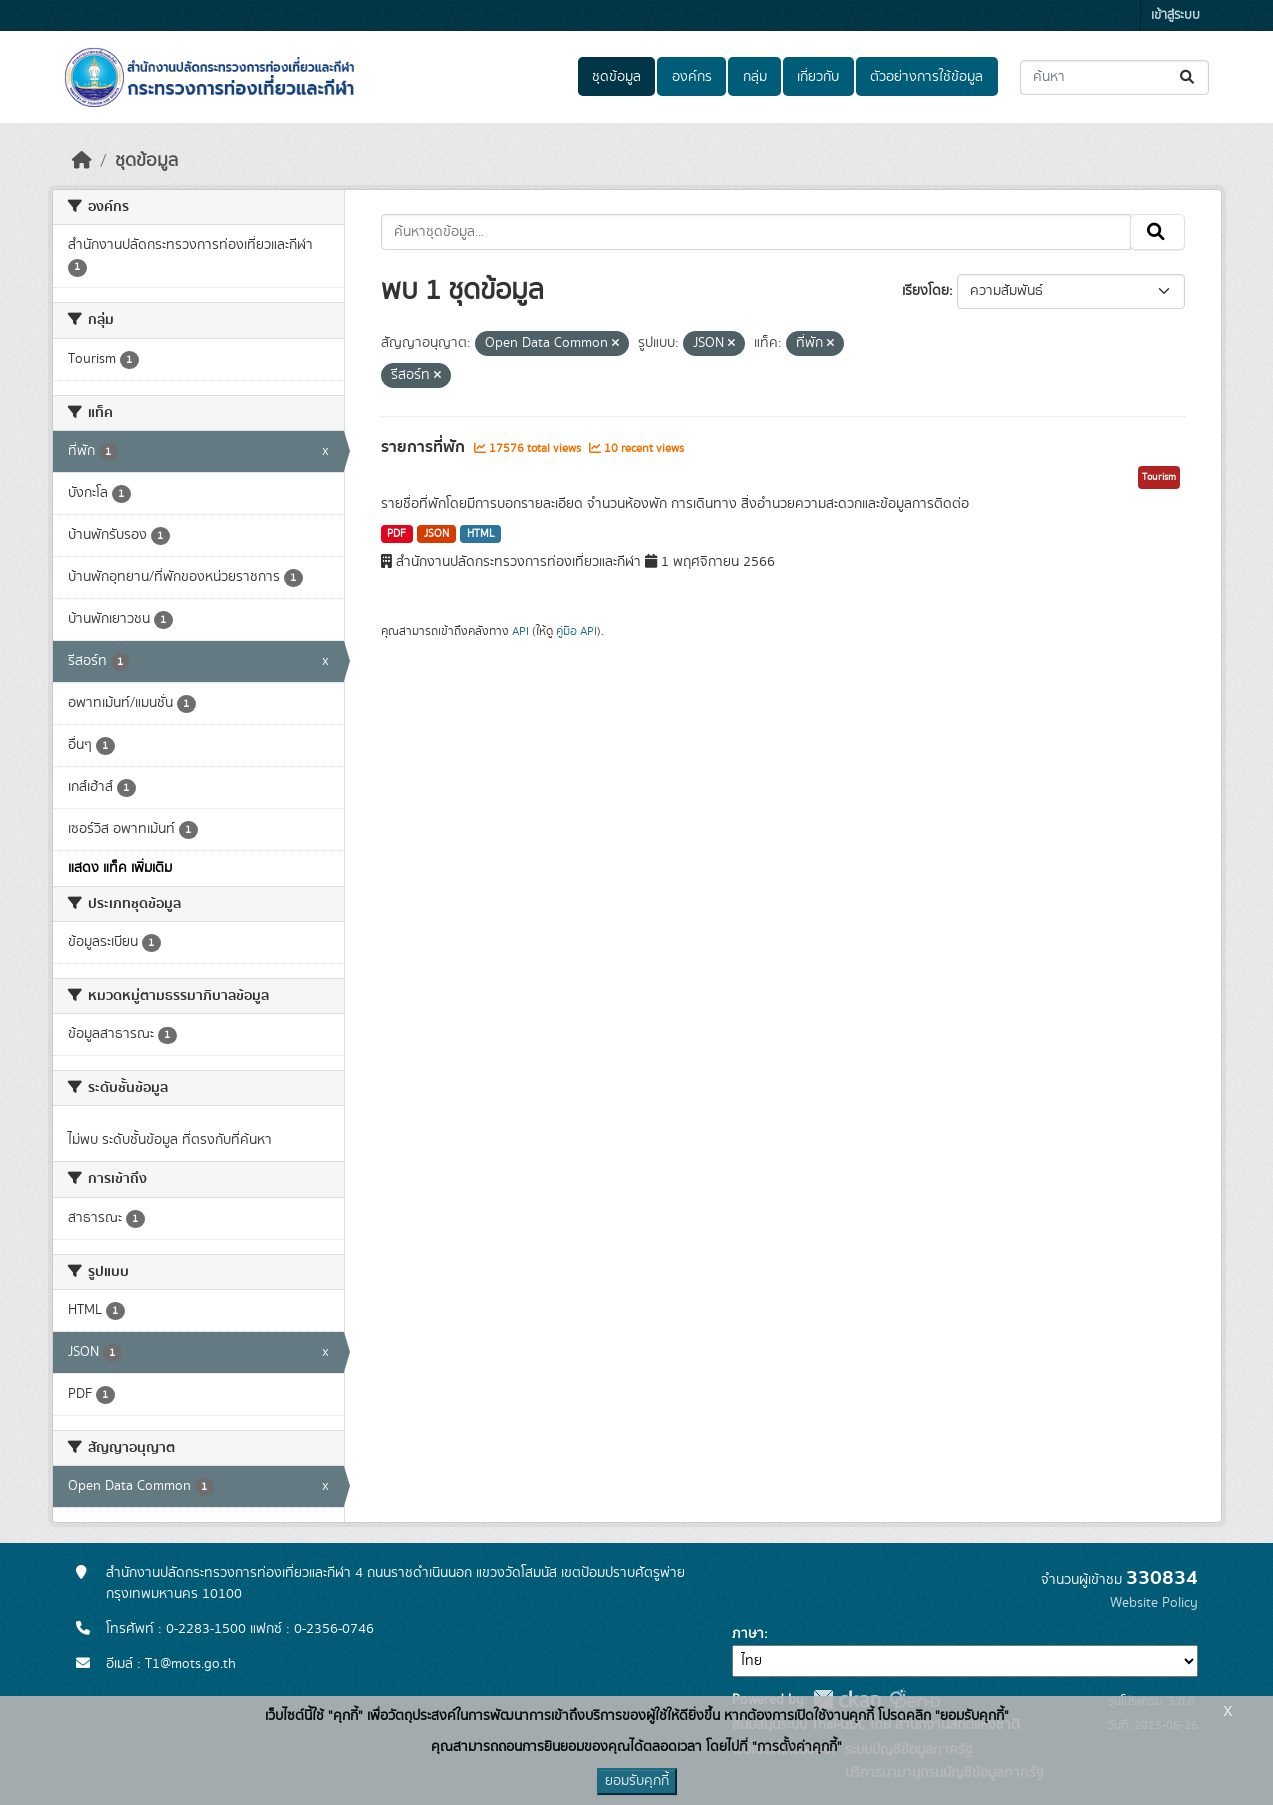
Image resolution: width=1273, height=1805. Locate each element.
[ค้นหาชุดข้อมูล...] (1114, 77)
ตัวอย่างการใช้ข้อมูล (926, 77)
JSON (436, 534)
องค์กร (692, 77)
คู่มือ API (576, 631)
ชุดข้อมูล (616, 77)
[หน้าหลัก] (82, 161)
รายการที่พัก (425, 447)
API (520, 631)
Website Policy (1154, 1603)
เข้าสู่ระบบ (1175, 15)
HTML (481, 534)
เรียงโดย (925, 291)
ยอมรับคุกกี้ (637, 1781)
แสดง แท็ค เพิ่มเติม (120, 868)
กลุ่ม (755, 77)
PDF (396, 534)
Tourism (1159, 477)
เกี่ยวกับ (818, 77)
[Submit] (1188, 77)
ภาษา (748, 1634)
